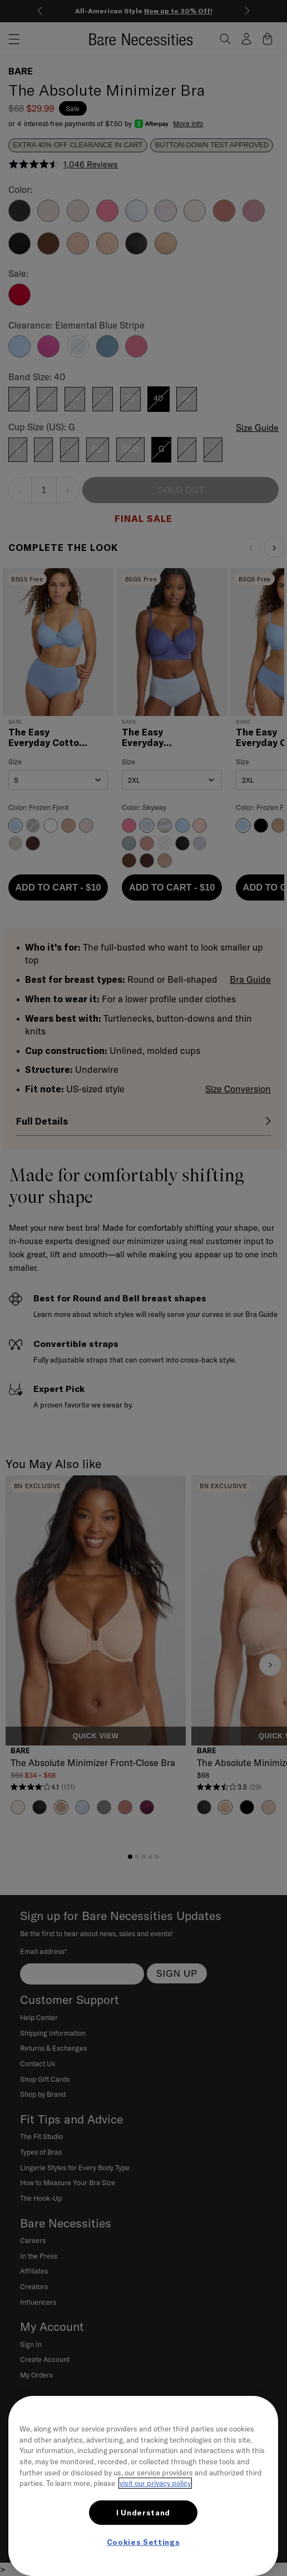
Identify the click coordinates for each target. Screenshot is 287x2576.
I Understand (143, 2512)
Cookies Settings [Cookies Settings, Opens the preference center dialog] (143, 2542)
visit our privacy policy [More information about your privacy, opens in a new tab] (155, 2483)
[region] (143, 2486)
